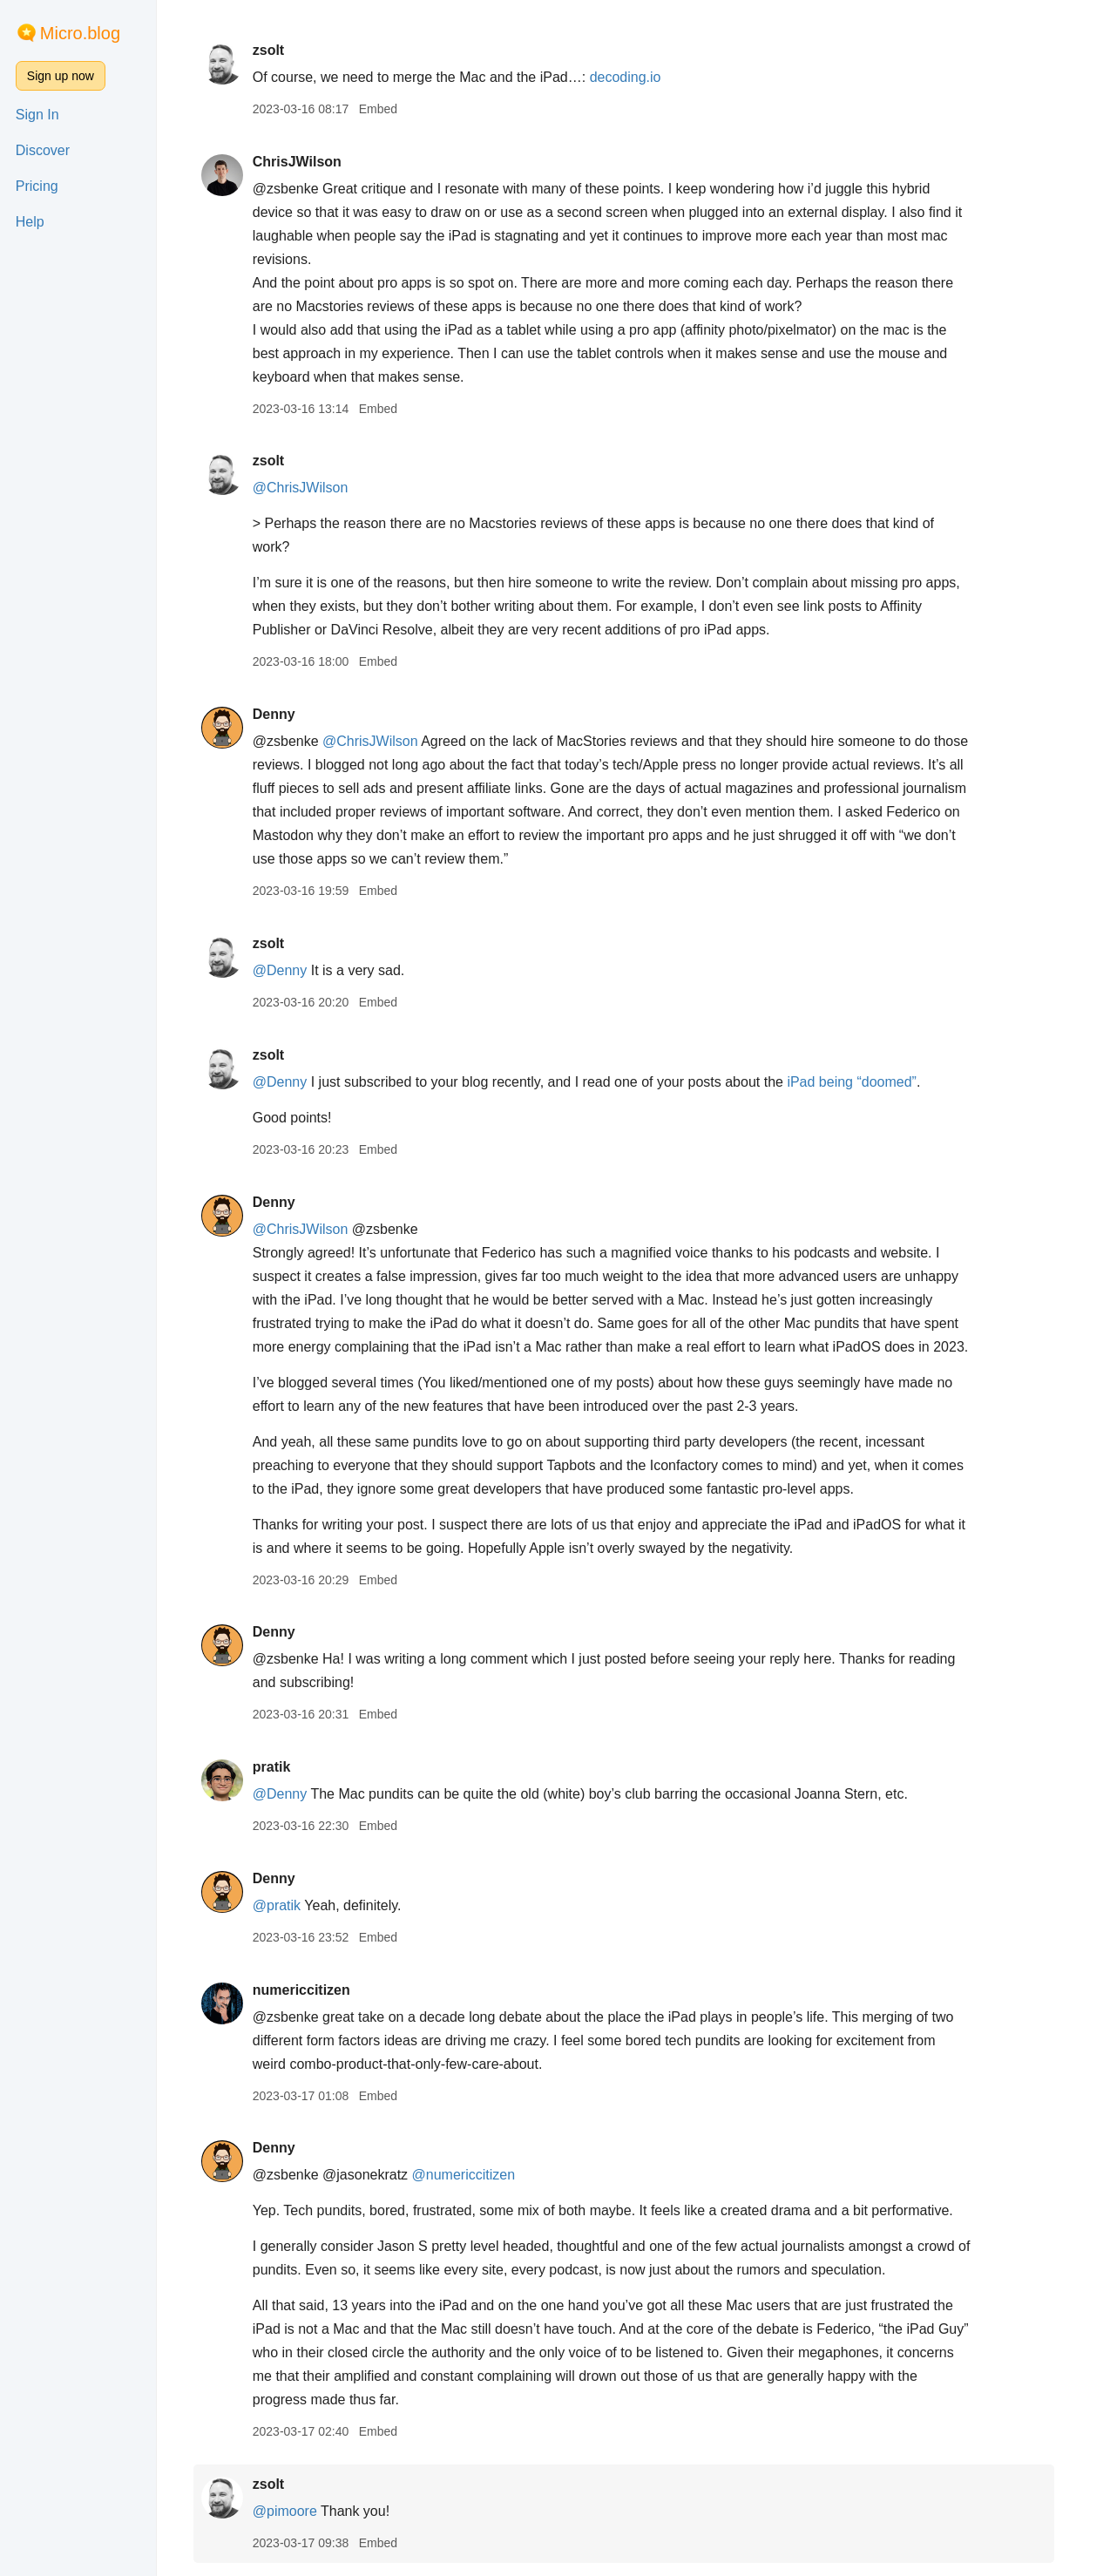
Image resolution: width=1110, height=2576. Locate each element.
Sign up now (60, 76)
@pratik (285, 1905)
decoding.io (634, 77)
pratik (280, 1766)
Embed (387, 109)
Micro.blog (80, 33)
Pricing (37, 186)
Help (30, 221)
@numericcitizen (473, 2174)
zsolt (277, 50)
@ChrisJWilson (309, 487)
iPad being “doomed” (861, 1081)
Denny (282, 714)
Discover (43, 150)
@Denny (288, 970)
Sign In (37, 114)
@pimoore (293, 2511)
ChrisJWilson (305, 161)
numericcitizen (310, 1990)
